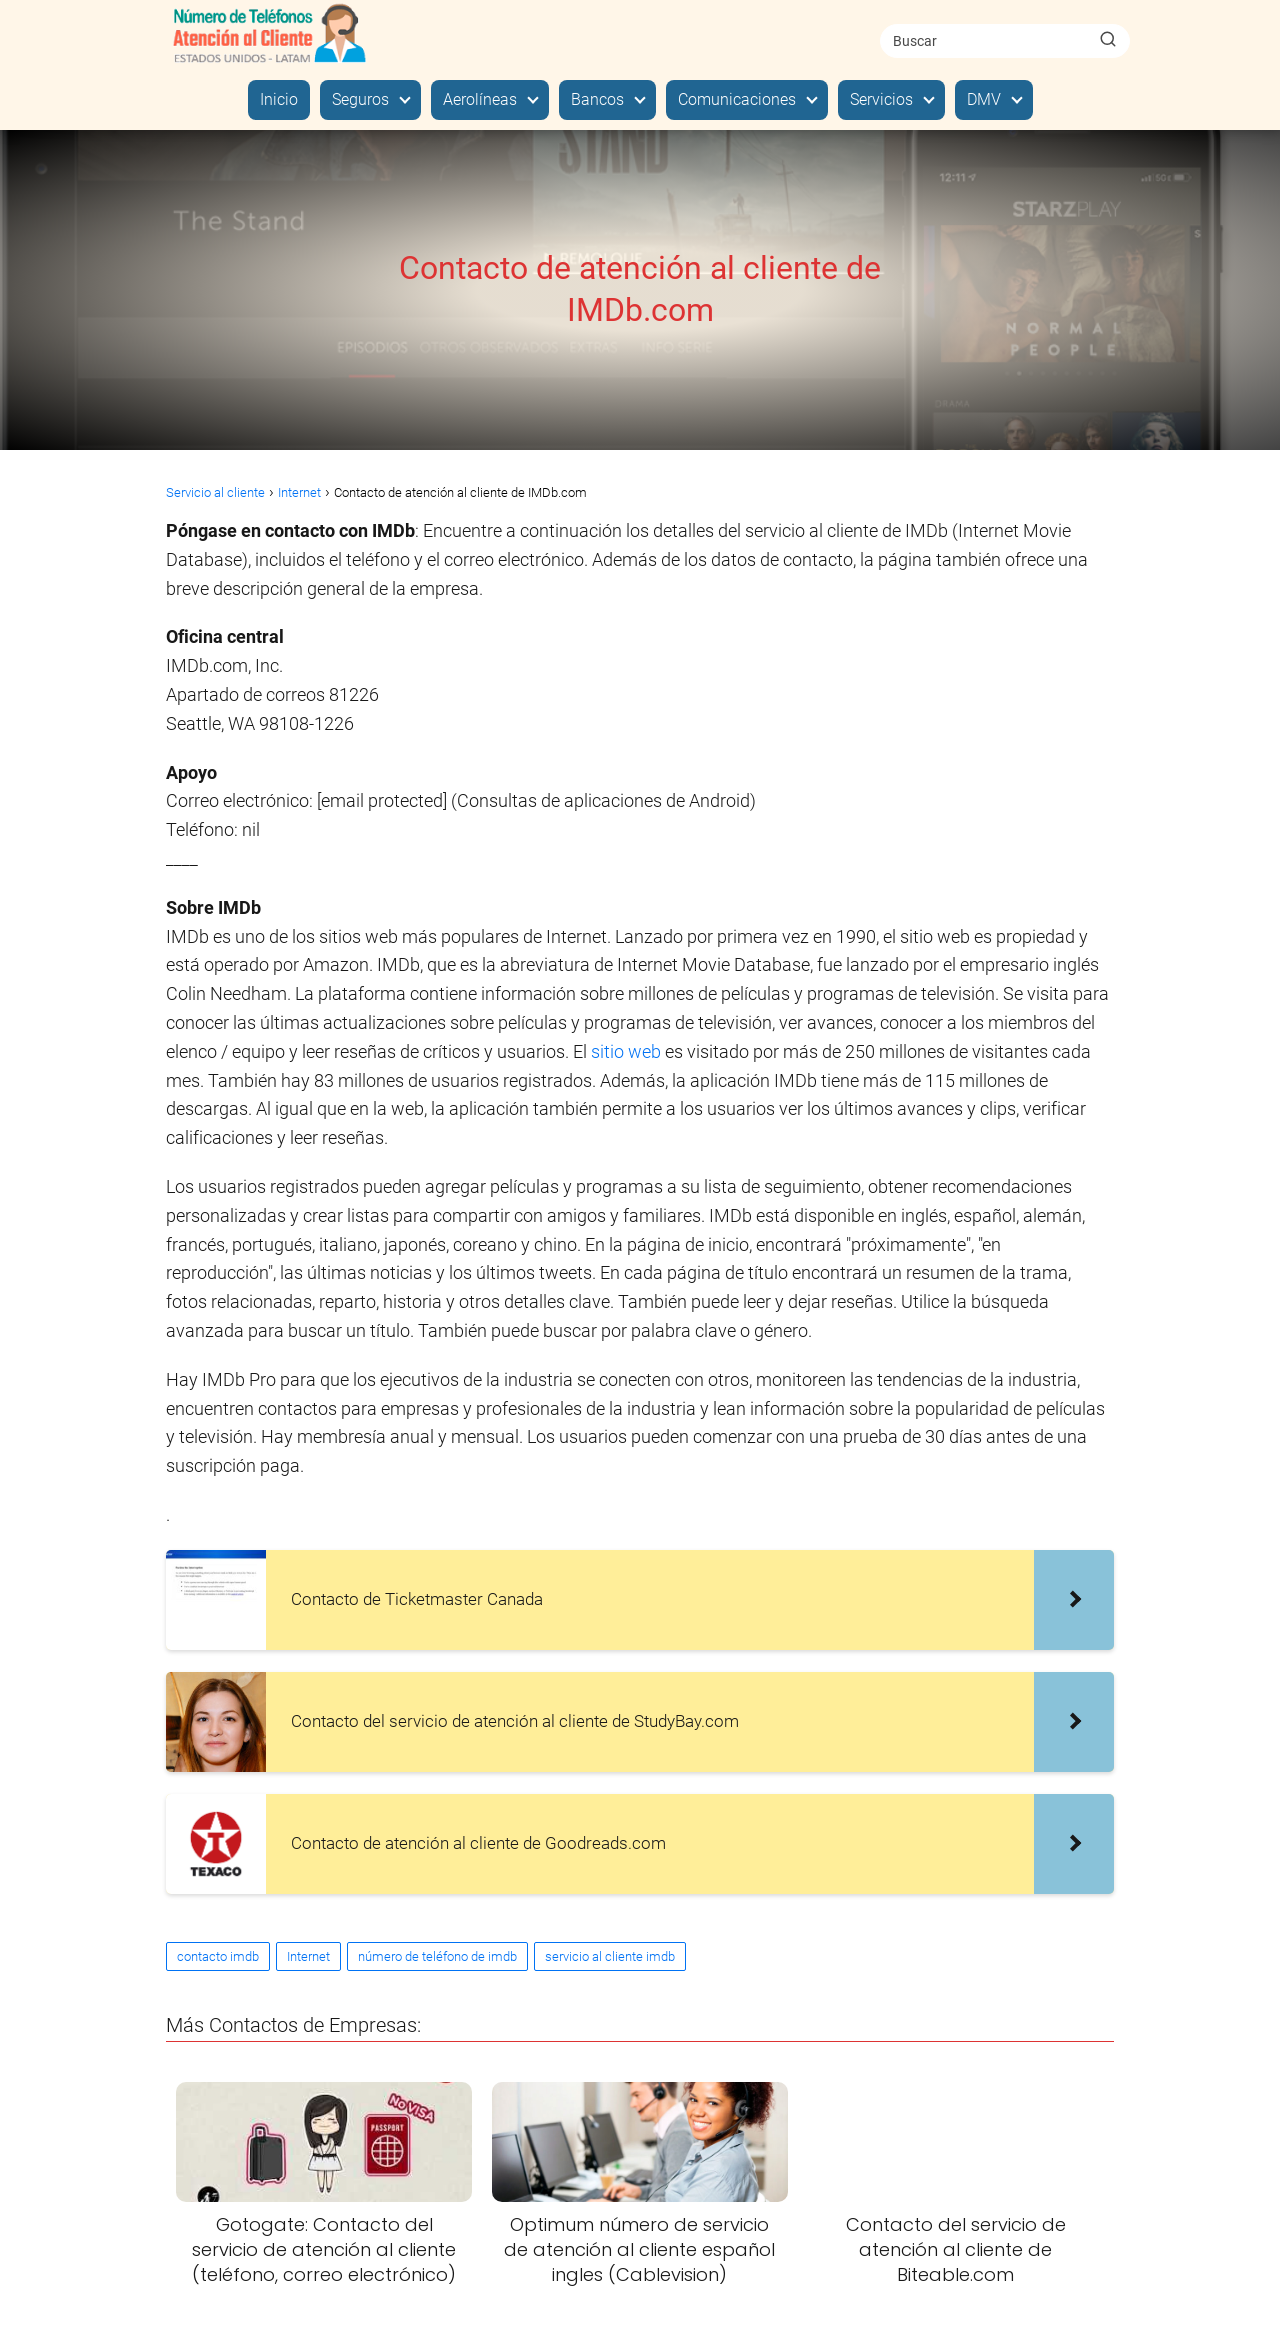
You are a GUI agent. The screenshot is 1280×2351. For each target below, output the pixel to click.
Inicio (279, 99)
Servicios (881, 99)
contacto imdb (218, 1956)
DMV (984, 99)
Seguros (360, 99)
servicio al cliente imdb (610, 1956)
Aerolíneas (480, 99)
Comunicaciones (737, 99)
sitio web (626, 1051)
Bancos (597, 99)
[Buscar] (1108, 40)
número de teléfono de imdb (437, 1956)
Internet (308, 1956)
